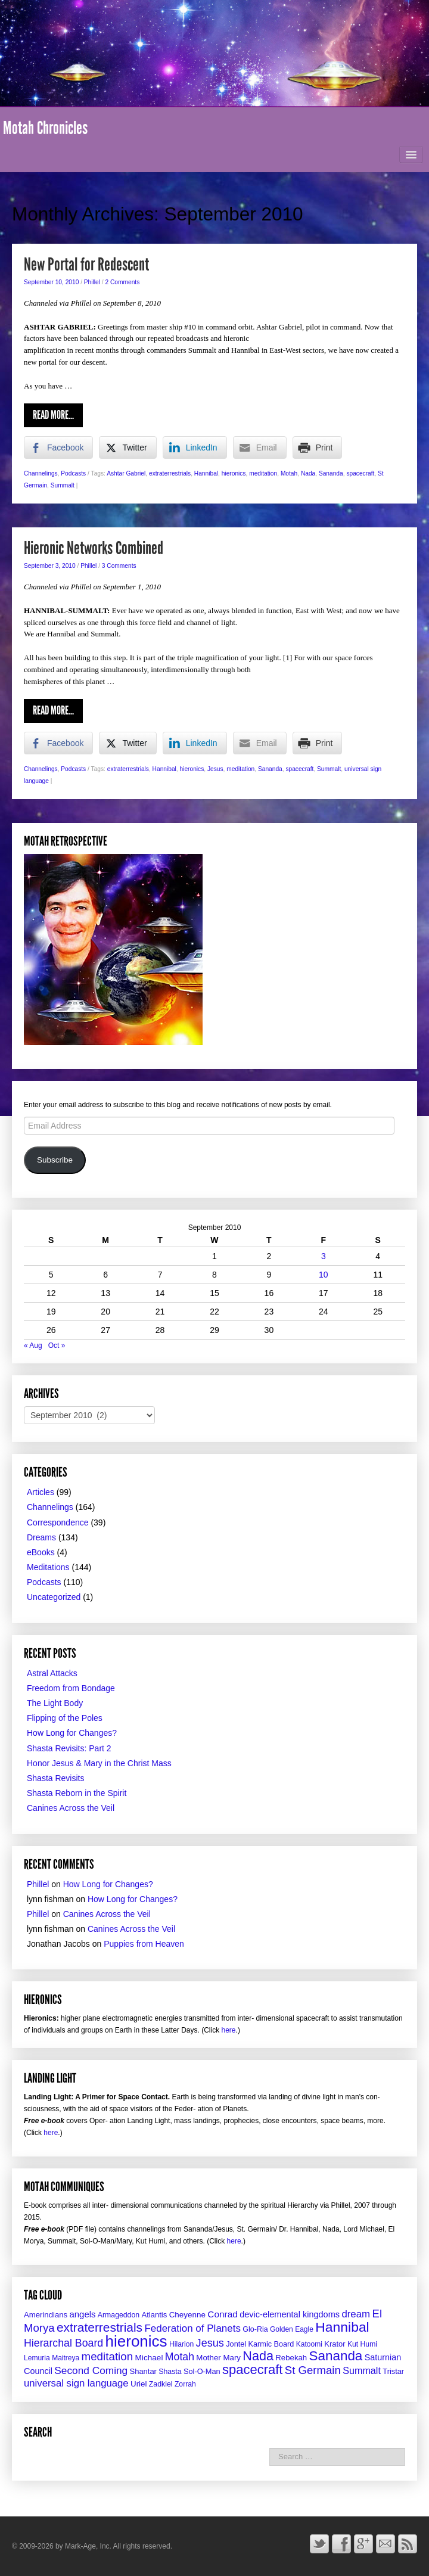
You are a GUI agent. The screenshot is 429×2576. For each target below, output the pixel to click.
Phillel (92, 282)
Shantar (143, 2371)
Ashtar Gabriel (126, 473)
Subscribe (55, 1159)
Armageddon (118, 2315)
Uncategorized (53, 1597)
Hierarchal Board (63, 2343)
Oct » (57, 1345)
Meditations (48, 1567)
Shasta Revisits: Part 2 (69, 1748)
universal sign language (76, 2383)
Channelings (41, 473)
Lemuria (37, 2358)
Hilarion (181, 2344)
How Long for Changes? (72, 1733)
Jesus (215, 769)
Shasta (169, 2371)
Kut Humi (362, 2344)
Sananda (331, 473)
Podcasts (73, 473)
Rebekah (291, 2357)
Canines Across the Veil (70, 1808)
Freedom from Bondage (71, 1688)
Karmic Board (271, 2344)
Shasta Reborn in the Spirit (76, 1793)
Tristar (393, 2371)
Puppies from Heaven (144, 1944)
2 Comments (122, 282)
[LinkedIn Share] (195, 447)
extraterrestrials (170, 473)
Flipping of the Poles (64, 1718)
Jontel (236, 2343)
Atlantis (154, 2314)
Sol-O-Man (202, 2371)
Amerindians (45, 2314)
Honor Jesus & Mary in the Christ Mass (99, 1763)
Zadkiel (161, 2384)
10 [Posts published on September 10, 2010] (323, 1274)
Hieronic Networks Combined (93, 548)
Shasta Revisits (55, 1778)
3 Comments (119, 566)
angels (82, 2314)
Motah (289, 473)
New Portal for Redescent (86, 264)
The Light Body (55, 1703)
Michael (149, 2357)
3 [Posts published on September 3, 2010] (323, 1256)
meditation (263, 473)
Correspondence (58, 1522)
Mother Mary (218, 2357)
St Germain (313, 2370)
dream (355, 2314)
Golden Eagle (291, 2329)
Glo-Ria (255, 2329)
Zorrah (185, 2384)
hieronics (234, 473)
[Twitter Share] (127, 447)
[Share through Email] (260, 447)
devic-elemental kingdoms (290, 2314)
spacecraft (360, 473)
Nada (308, 473)
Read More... (53, 415)
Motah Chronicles (45, 128)
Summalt (62, 485)
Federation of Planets (192, 2328)
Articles (40, 1492)
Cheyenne (187, 2314)
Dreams (41, 1537)
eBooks (41, 1552)
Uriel (138, 2383)
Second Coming (91, 2370)
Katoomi (309, 2344)
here (229, 2030)
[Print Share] (318, 447)
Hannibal (206, 473)
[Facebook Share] (58, 447)
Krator (334, 2343)
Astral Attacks (52, 1673)
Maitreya (65, 2358)
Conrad (222, 2314)
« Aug (33, 1345)
